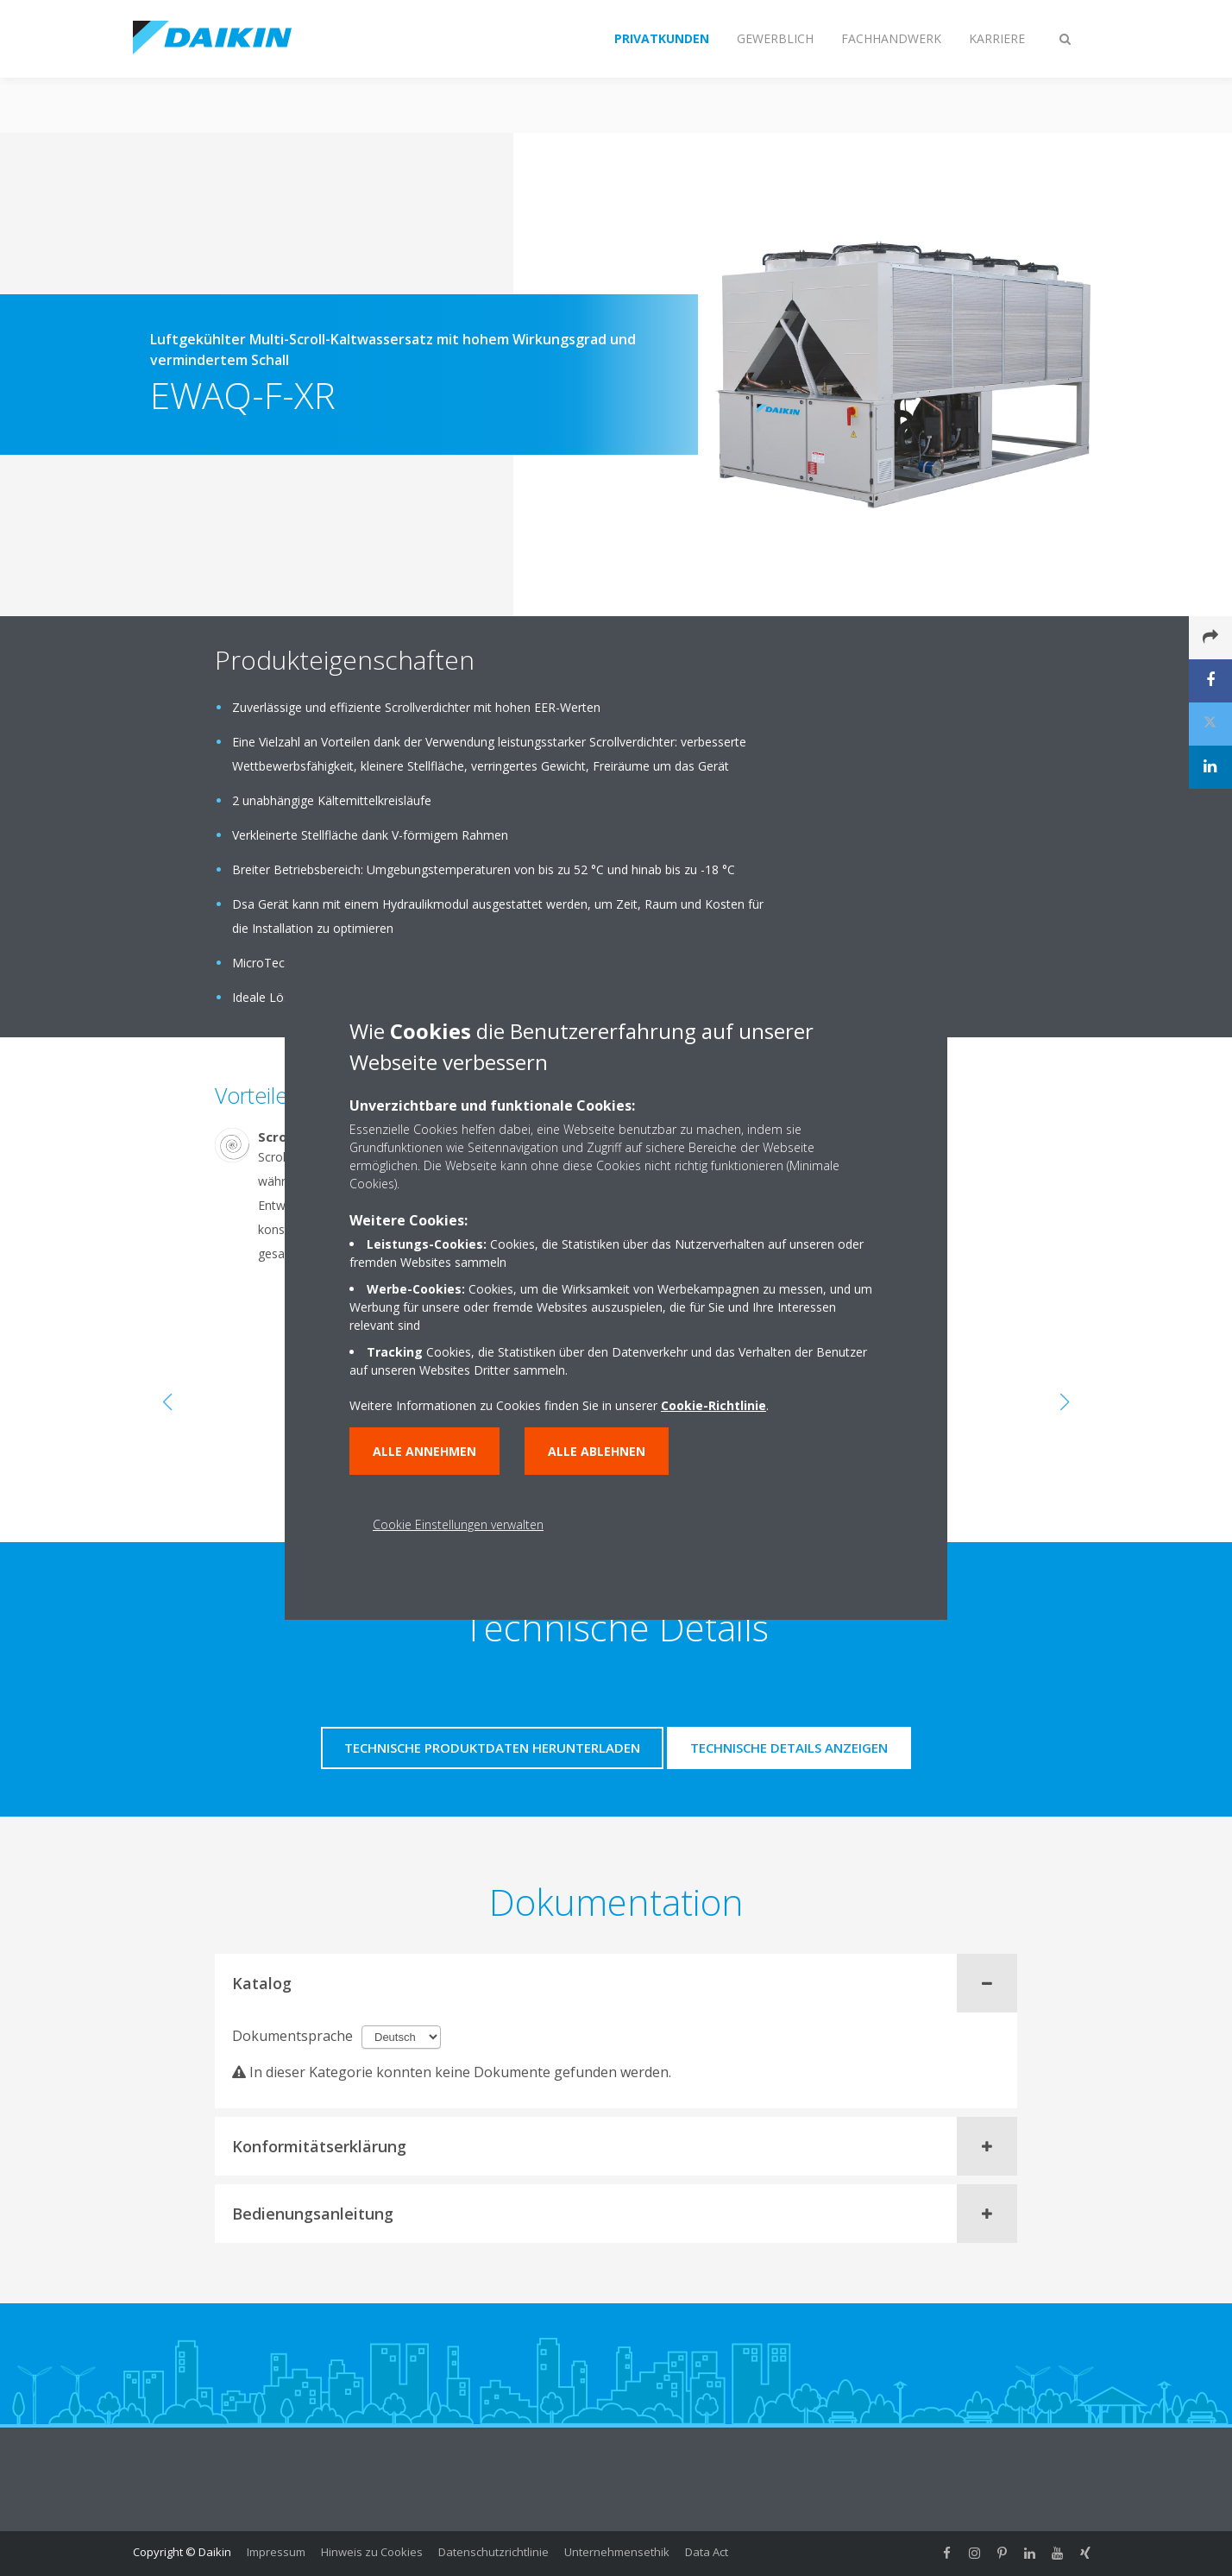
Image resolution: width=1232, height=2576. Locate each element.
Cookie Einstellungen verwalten (458, 1524)
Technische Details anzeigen (789, 1747)
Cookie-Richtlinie (713, 1405)
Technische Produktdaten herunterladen (492, 1747)
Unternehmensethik (616, 2552)
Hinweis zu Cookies (372, 2552)
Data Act (706, 2552)
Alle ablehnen (596, 1451)
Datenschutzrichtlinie (493, 2552)
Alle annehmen (424, 1451)
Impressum (276, 2552)
